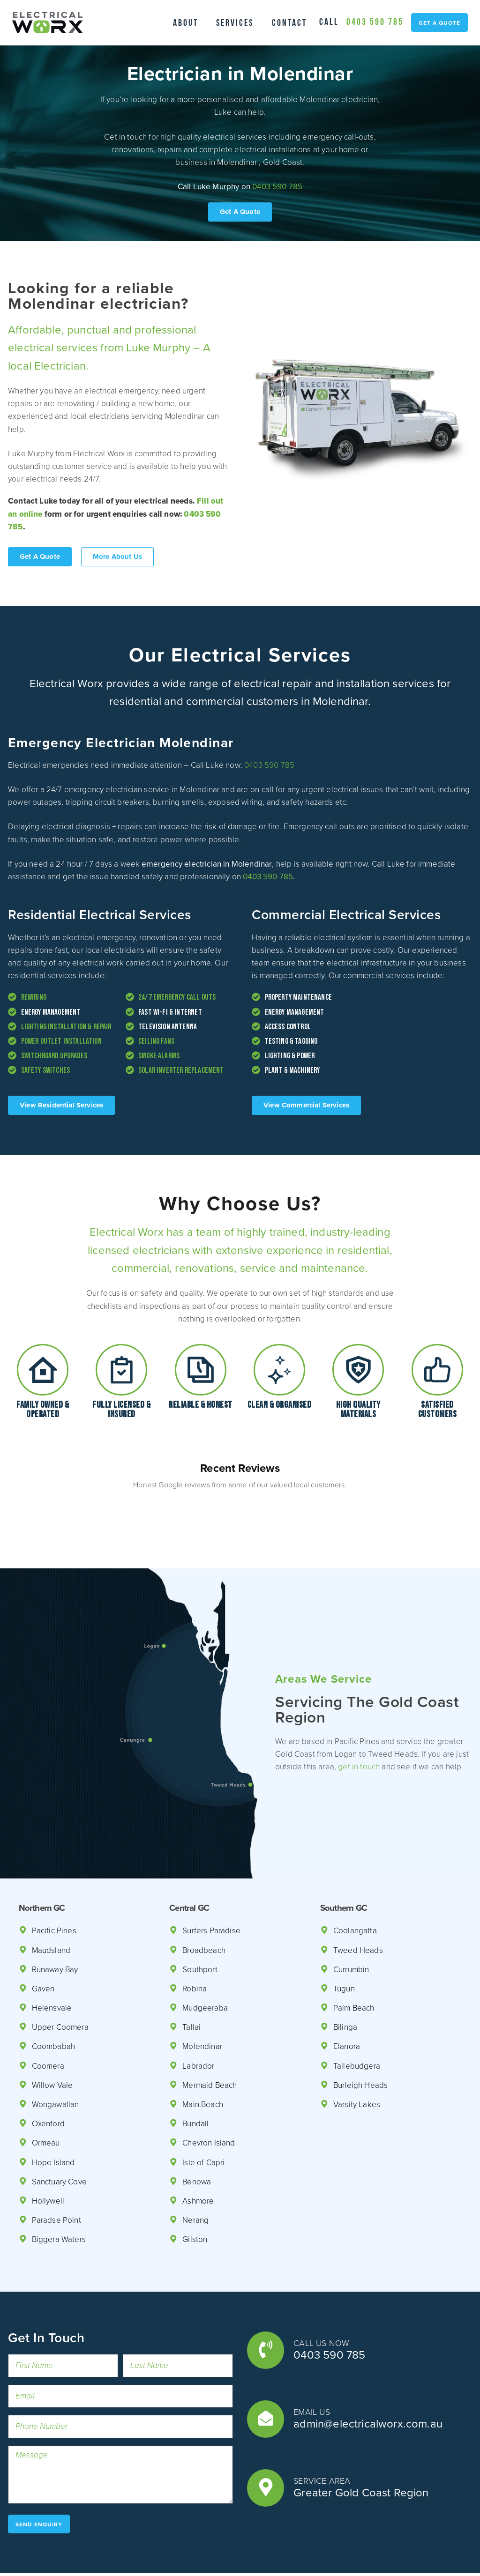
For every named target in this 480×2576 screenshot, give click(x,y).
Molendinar (202, 2002)
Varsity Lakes (357, 2060)
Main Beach (203, 2060)
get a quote (439, 30)
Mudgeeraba (205, 1964)
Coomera (48, 2022)
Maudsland (52, 1905)
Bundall (196, 2079)
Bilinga (345, 1983)
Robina (195, 1944)
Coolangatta (355, 1886)
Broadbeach (204, 1905)
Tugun (344, 1944)
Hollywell (48, 2157)
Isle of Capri (204, 2118)
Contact (293, 22)
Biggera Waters (60, 2195)
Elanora (347, 2002)
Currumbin (352, 1925)
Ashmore (198, 2157)
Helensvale (52, 1964)
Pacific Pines (55, 1886)
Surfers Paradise (212, 1886)
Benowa (196, 2137)
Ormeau (46, 2098)
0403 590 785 (431, 13)
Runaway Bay (57, 1925)
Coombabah (54, 2002)
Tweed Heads (358, 1905)
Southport (200, 1925)
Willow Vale (52, 2041)
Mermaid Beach (210, 2041)
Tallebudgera (356, 2022)
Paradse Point (57, 2176)
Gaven (44, 1944)
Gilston (195, 2195)
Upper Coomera (61, 1983)
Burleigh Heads (361, 2041)
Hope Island (53, 2118)
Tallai (191, 1983)
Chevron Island (209, 2098)
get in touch (375, 1716)
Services (234, 22)
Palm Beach (355, 1964)
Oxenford (48, 2079)
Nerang (195, 2176)
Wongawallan (56, 2060)
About (181, 22)
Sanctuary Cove (61, 2137)
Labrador (198, 2022)
